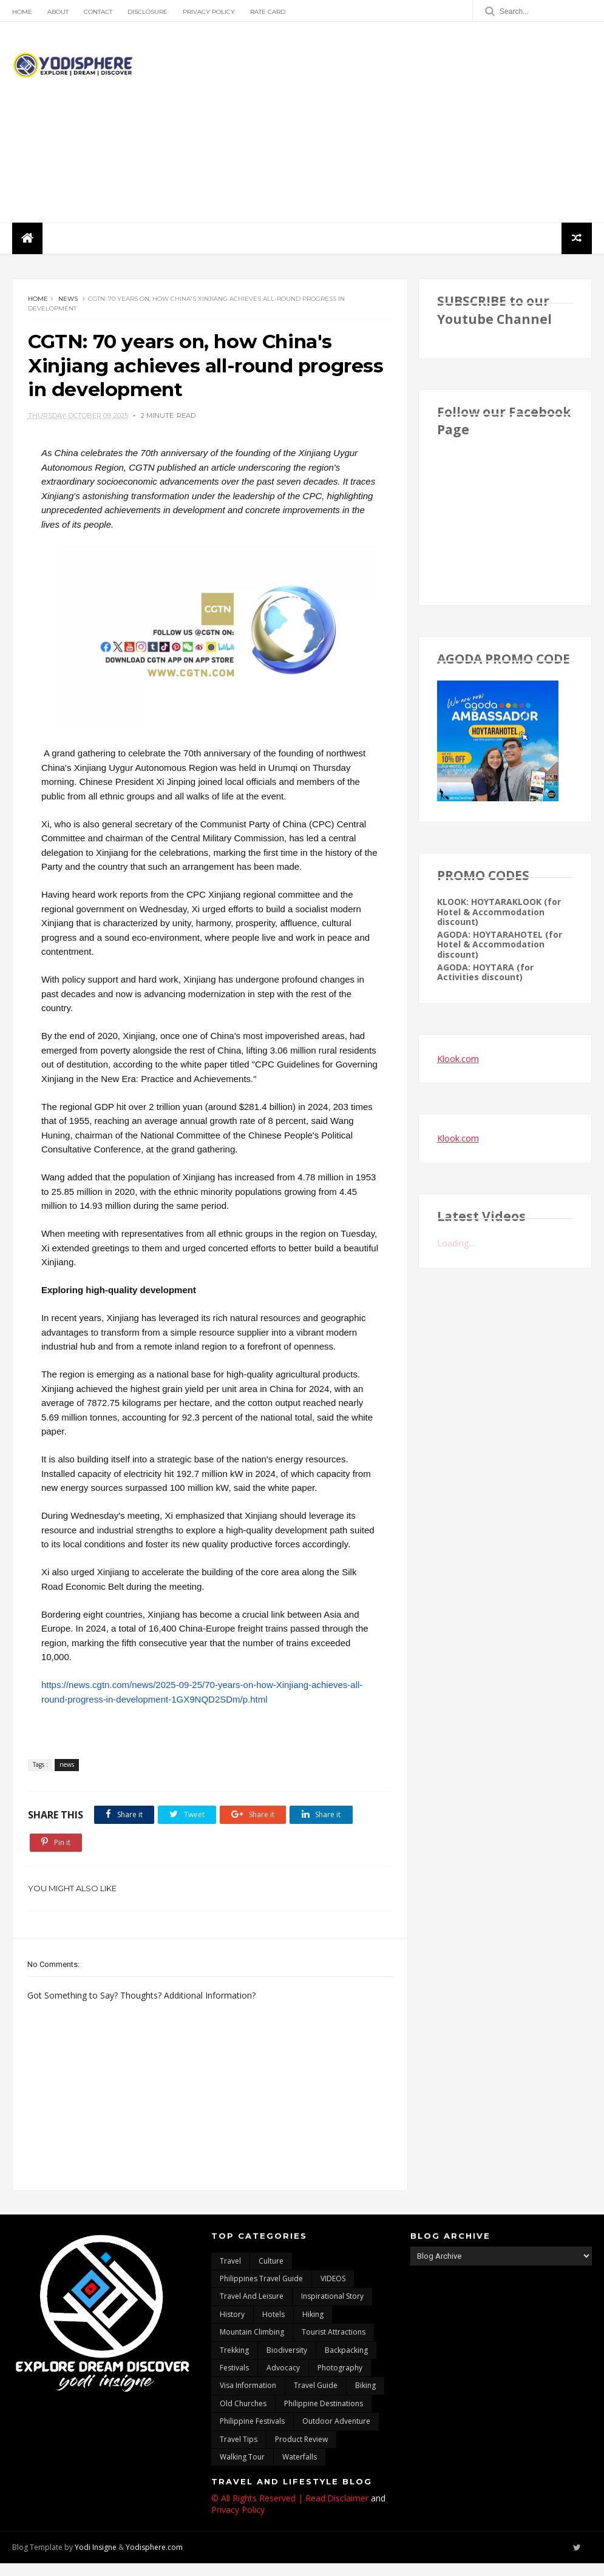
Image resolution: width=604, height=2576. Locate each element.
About (58, 12)
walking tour (242, 2469)
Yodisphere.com (154, 2560)
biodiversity (286, 2363)
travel (230, 2273)
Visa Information (248, 2398)
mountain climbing (252, 2344)
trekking (234, 2363)
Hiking (313, 2327)
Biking (365, 2398)
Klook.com (458, 1059)
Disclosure (147, 12)
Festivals (234, 2380)
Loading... (455, 1244)
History (232, 2327)
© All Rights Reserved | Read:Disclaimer (289, 2511)
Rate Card (267, 12)
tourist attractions (333, 2344)
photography (339, 2380)
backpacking (346, 2363)
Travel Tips (238, 2452)
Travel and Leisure (251, 2309)
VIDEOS (333, 2291)
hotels (273, 2327)
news (68, 300)
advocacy (283, 2380)
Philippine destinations (323, 2416)
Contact (98, 12)
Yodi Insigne (96, 2560)
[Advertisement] (370, 122)
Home (22, 12)
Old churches (243, 2416)
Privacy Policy (209, 12)
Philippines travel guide (261, 2291)
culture (271, 2273)
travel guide (316, 2398)
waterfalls (299, 2469)
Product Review (301, 2452)
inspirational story (332, 2309)
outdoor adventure (336, 2434)
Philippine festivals (252, 2434)
